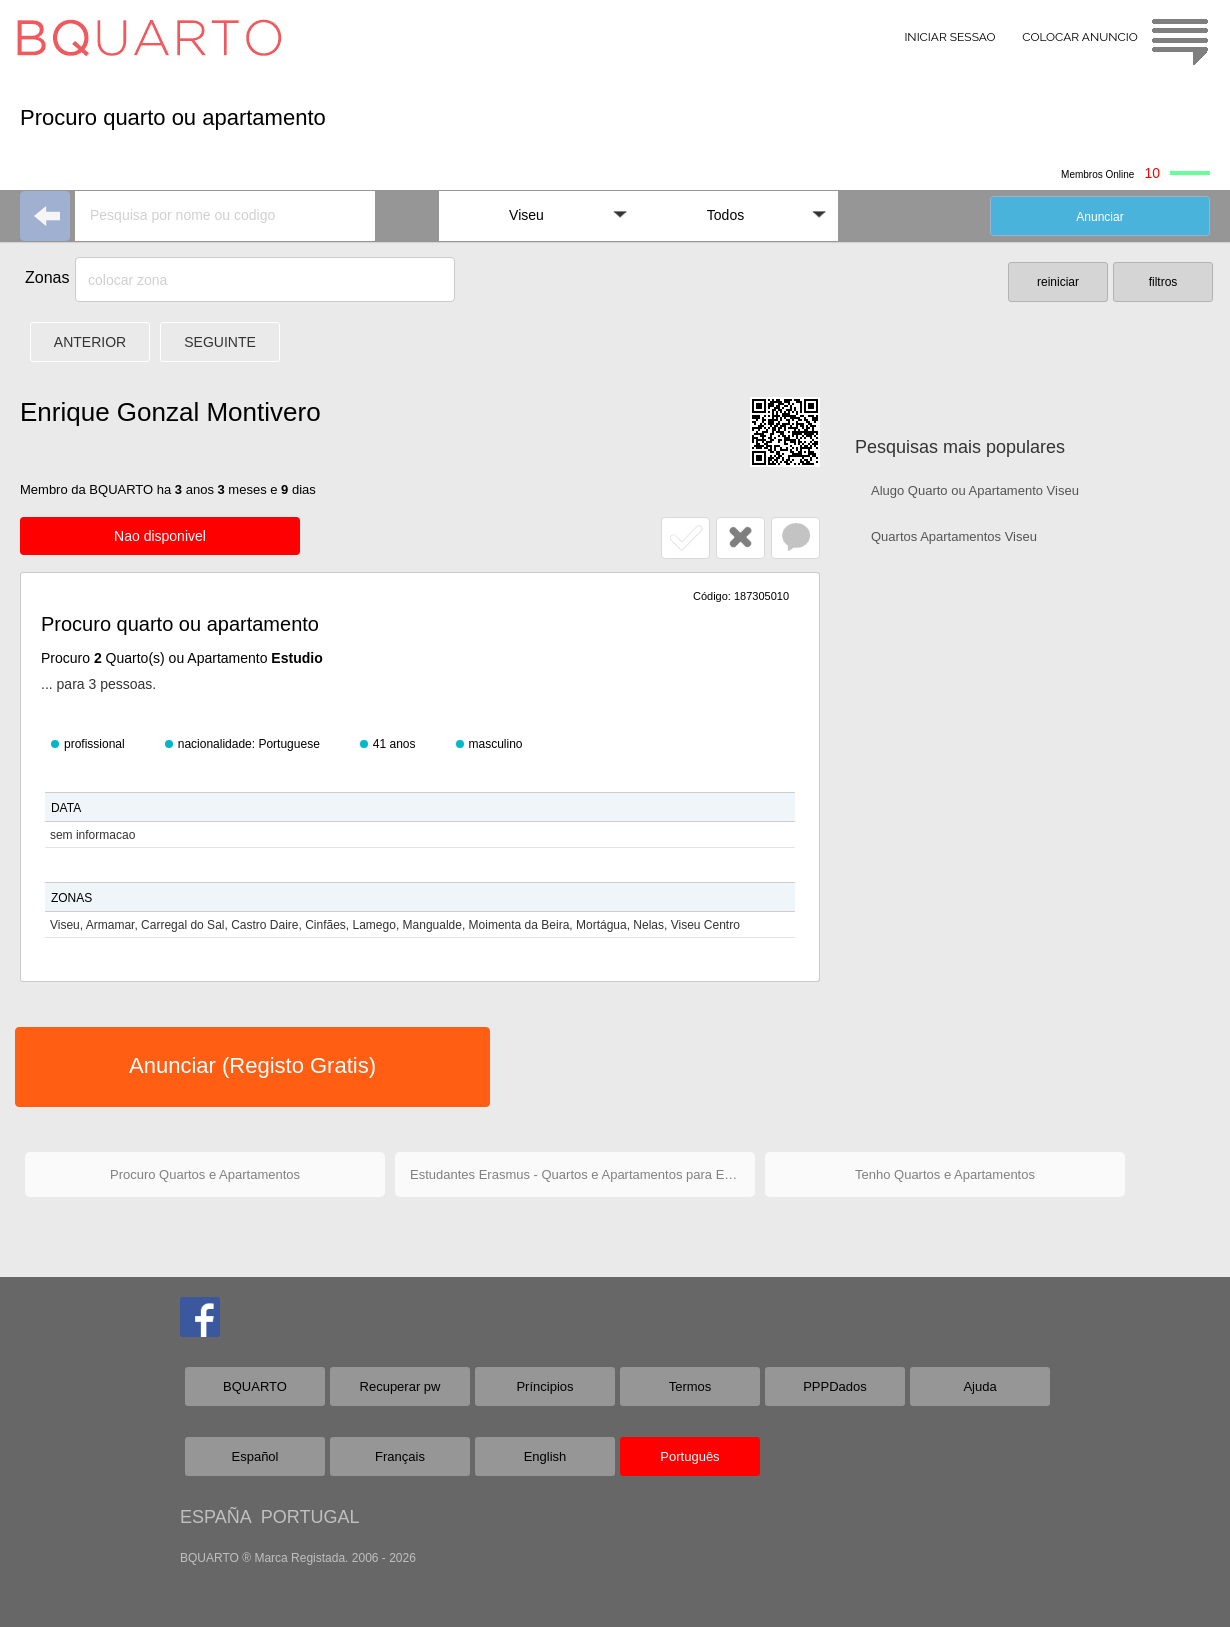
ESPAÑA (215, 1517)
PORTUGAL (310, 1517)
